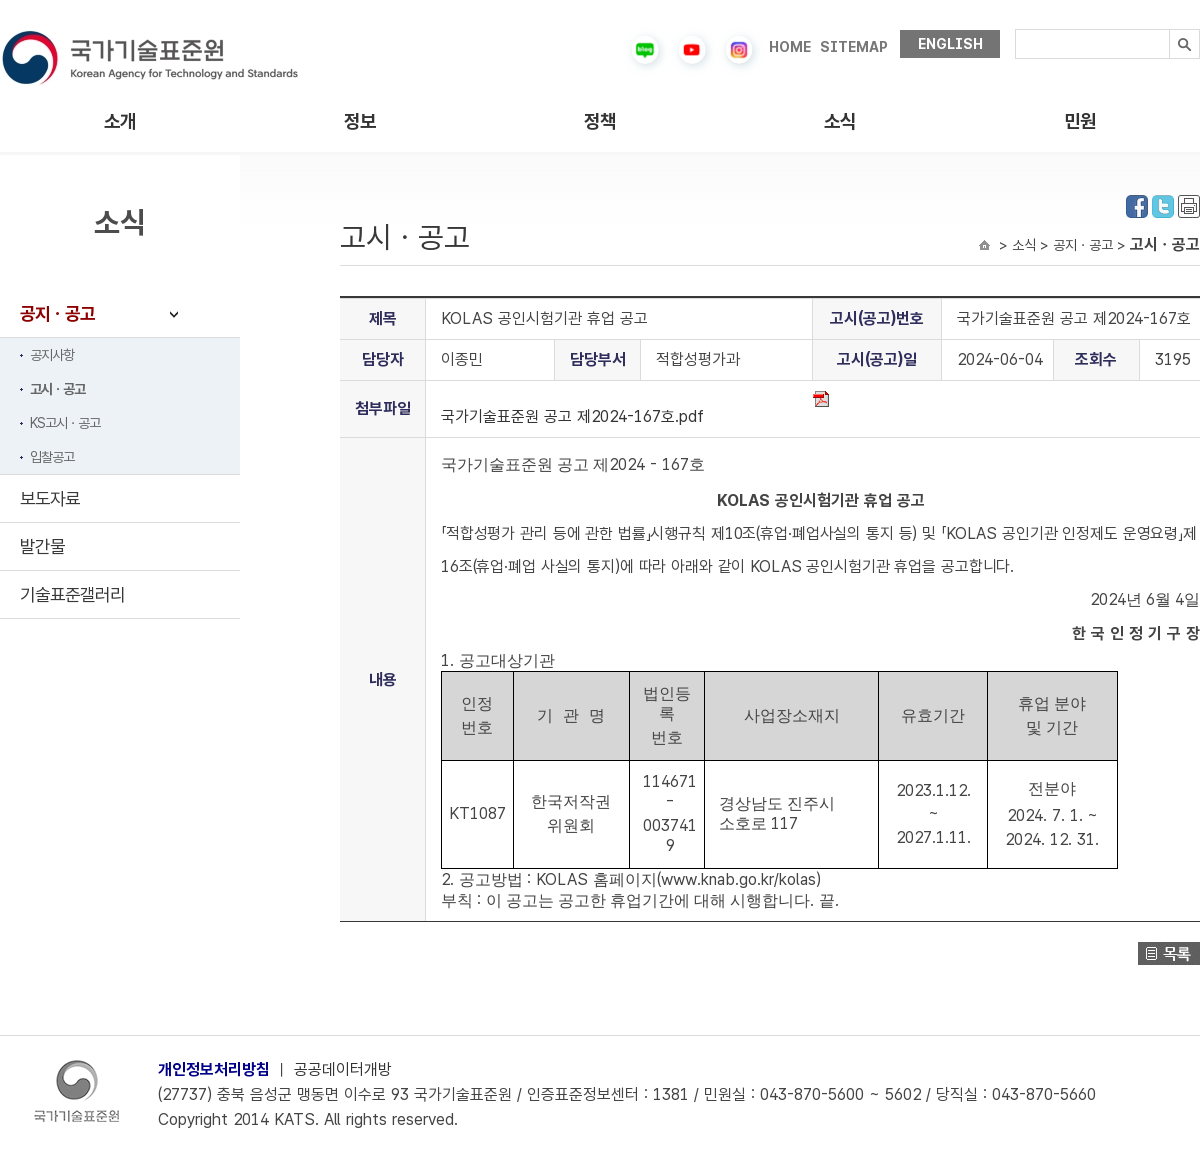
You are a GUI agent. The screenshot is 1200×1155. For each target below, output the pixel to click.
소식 (840, 121)
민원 (1080, 121)
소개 (120, 121)
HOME (790, 47)
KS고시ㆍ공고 (65, 423)
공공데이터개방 (343, 1069)
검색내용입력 (1015, 29)
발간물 (42, 546)
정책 (600, 121)
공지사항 (52, 355)
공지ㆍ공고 (57, 313)
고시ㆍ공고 (57, 389)
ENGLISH (950, 44)
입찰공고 (52, 457)
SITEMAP (854, 47)
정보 (360, 121)
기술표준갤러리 (72, 594)
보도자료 (50, 498)
